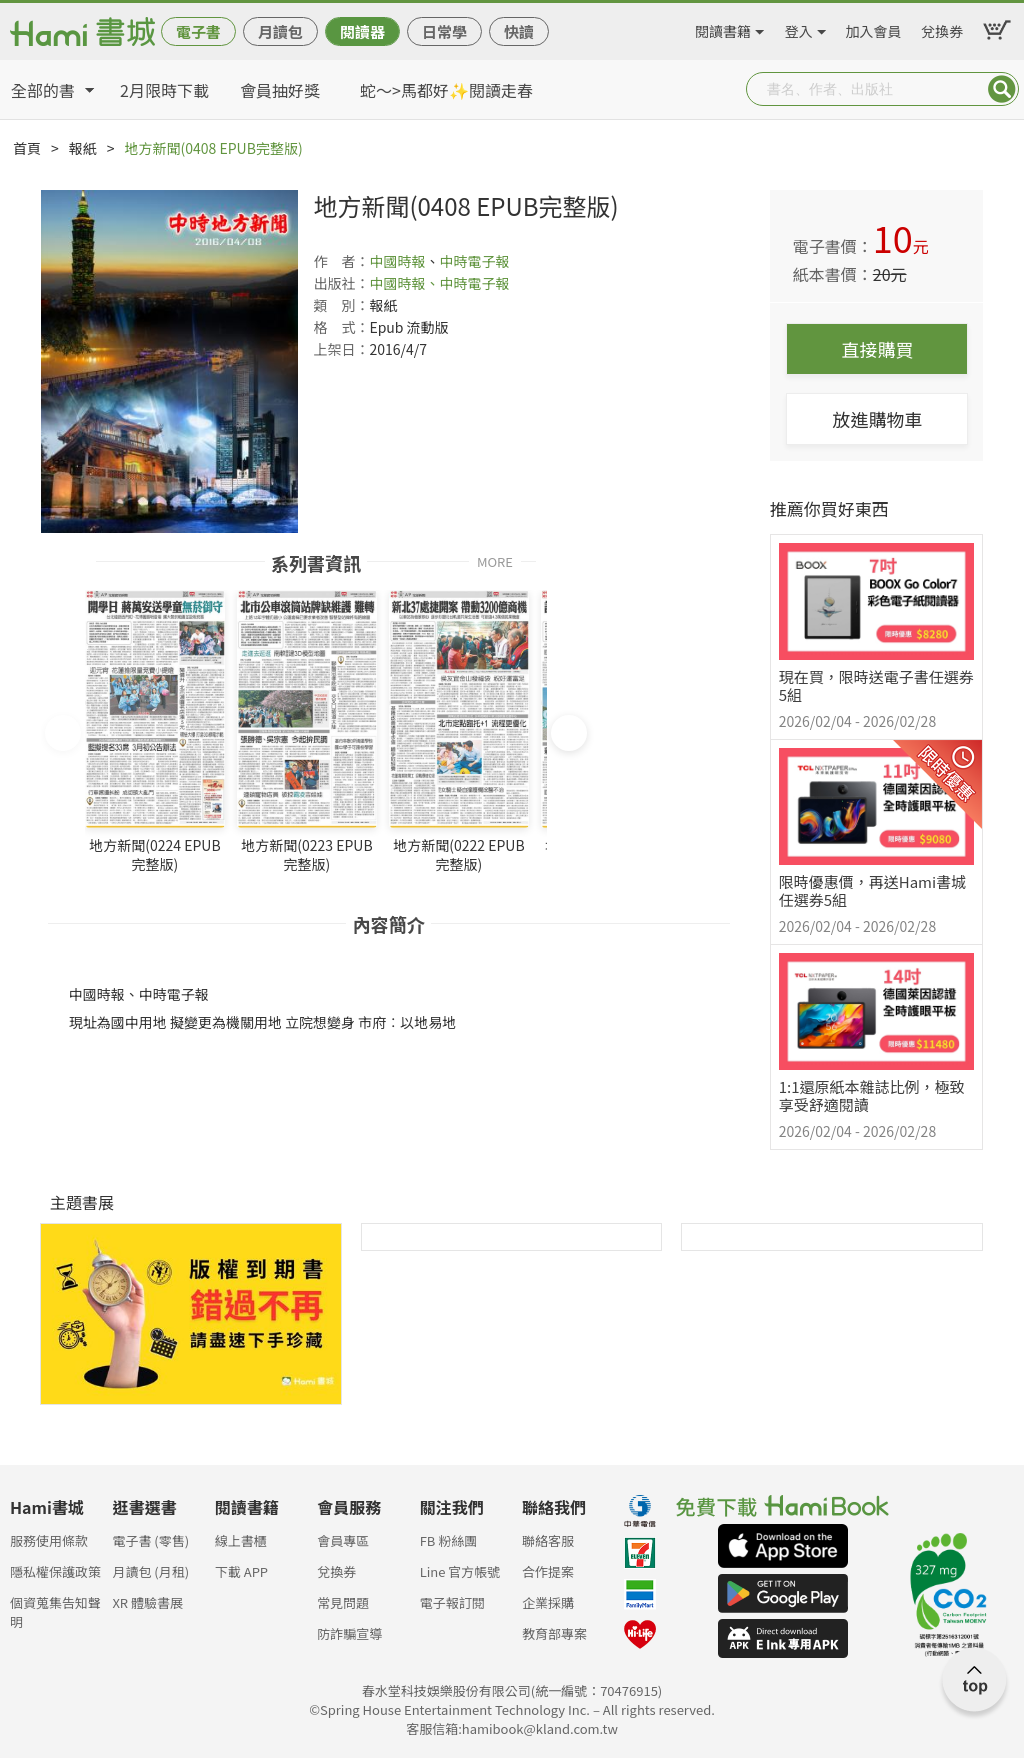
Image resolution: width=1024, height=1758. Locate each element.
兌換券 (942, 28)
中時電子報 (474, 261)
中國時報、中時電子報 (439, 283)
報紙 (83, 148)
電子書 (198, 31)
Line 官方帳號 (460, 1571)
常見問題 (343, 1602)
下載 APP (241, 1571)
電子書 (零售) (150, 1540)
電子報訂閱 (452, 1602)
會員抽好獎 (280, 90)
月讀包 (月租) (150, 1571)
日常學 (444, 31)
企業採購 (548, 1602)
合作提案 (548, 1571)
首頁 (27, 148)
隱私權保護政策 (55, 1571)
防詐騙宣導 (349, 1633)
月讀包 (280, 31)
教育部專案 (554, 1633)
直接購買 (877, 349)
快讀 (519, 31)
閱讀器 (362, 31)
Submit (1002, 89)
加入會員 (874, 28)
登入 (799, 28)
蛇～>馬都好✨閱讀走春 (446, 90)
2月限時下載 (164, 90)
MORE (495, 560)
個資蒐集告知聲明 (55, 1608)
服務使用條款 (49, 1540)
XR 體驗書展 (147, 1602)
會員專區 (343, 1540)
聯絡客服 (548, 1540)
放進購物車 (877, 419)
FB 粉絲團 (449, 1540)
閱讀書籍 (723, 28)
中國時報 (397, 261)
